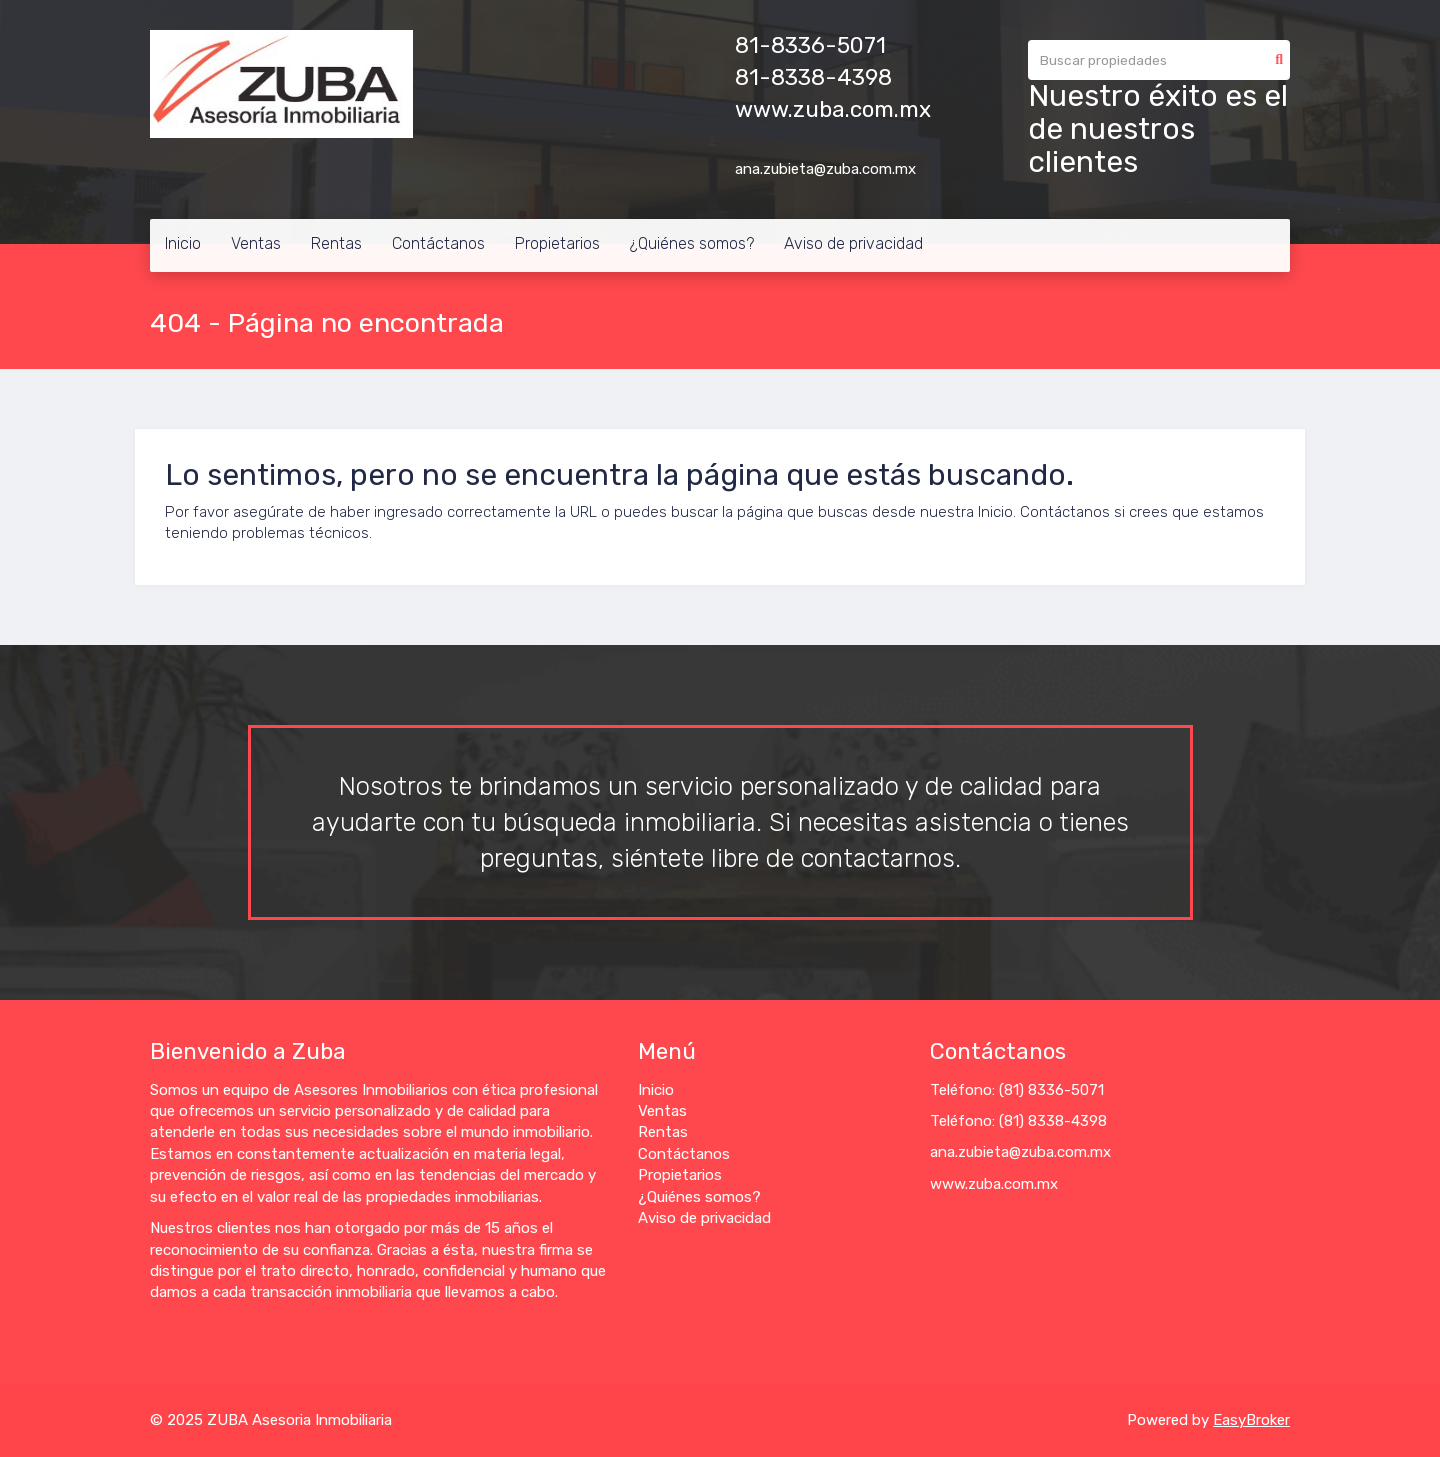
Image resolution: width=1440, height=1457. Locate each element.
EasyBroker (1251, 1420)
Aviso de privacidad (853, 243)
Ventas (256, 243)
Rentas (336, 243)
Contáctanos (438, 243)
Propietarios (557, 243)
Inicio (183, 243)
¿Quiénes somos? (692, 243)
